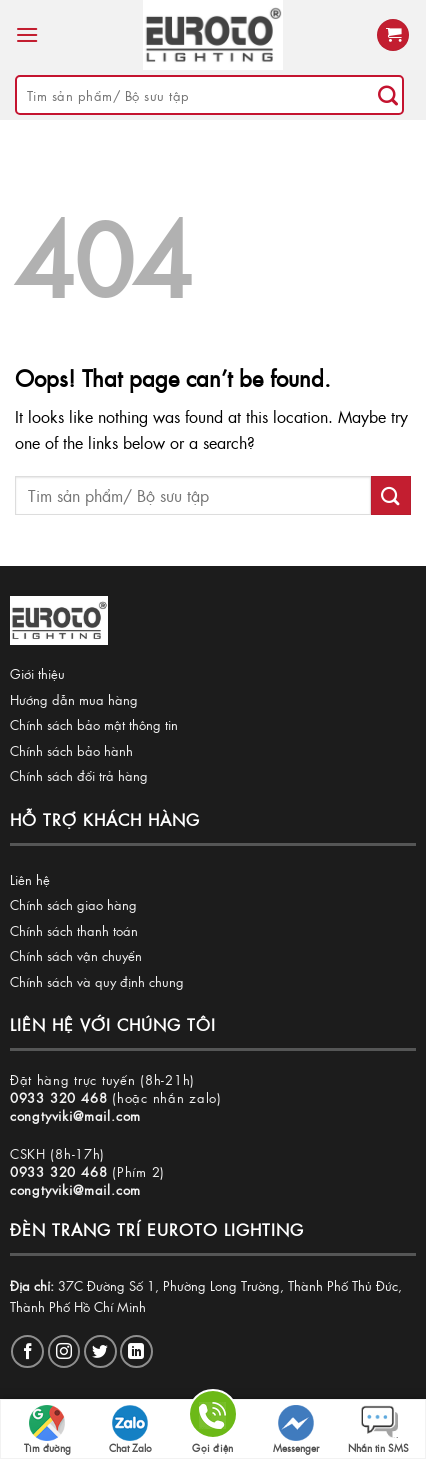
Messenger (296, 1430)
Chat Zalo (130, 1430)
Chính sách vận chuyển (76, 955)
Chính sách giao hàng (73, 904)
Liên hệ (30, 879)
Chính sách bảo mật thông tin (94, 724)
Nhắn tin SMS (378, 1430)
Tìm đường (47, 1430)
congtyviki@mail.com (75, 1115)
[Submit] (388, 95)
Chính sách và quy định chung (97, 981)
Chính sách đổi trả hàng (79, 775)
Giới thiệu (37, 673)
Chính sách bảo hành (71, 750)
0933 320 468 (59, 1097)
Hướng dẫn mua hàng (74, 699)
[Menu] (27, 34)
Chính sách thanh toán (74, 930)
